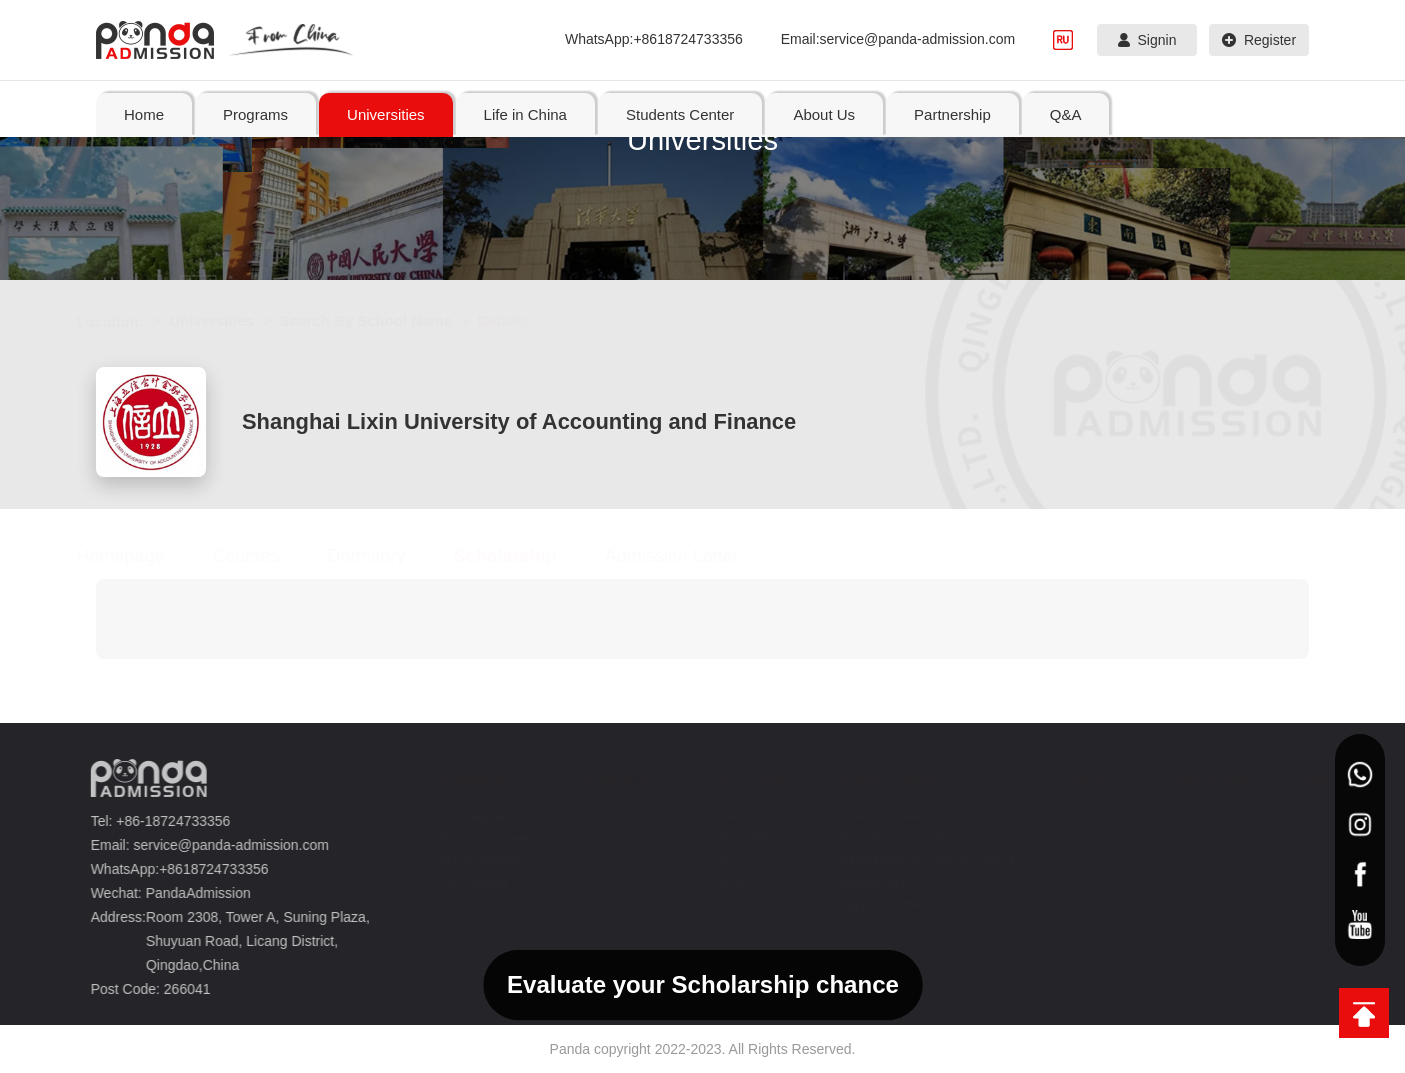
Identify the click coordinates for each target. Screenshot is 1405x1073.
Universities (231, 320)
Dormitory (386, 556)
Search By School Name (385, 320)
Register (1259, 40)
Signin (1147, 40)
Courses (265, 556)
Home (144, 114)
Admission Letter (691, 556)
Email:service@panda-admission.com (898, 39)
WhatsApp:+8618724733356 (654, 39)
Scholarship (524, 556)
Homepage (140, 556)
